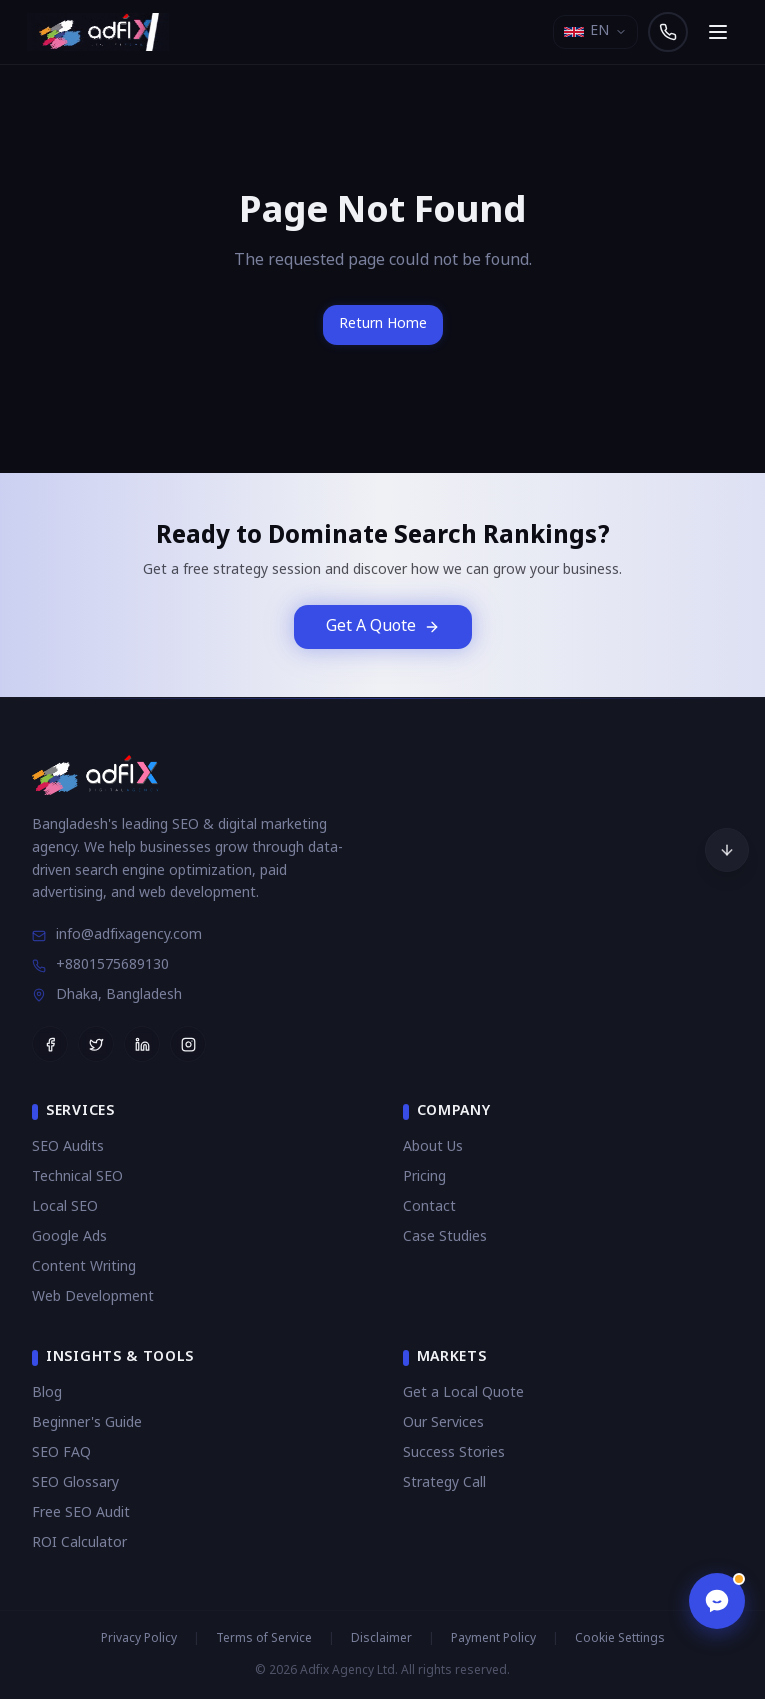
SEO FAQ (61, 1453)
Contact (429, 1207)
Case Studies (445, 1237)
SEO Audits (68, 1147)
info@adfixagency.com (117, 935)
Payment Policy (493, 1639)
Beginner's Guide (87, 1423)
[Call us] (668, 32)
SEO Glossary (75, 1483)
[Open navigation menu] (718, 32)
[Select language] (595, 32)
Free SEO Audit (81, 1513)
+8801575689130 (100, 965)
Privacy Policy (139, 1639)
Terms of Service (264, 1639)
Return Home (383, 324)
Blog (47, 1393)
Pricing (424, 1177)
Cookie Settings (620, 1639)
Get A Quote (383, 627)
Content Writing (84, 1267)
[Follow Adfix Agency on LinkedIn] (142, 1044)
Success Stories (454, 1453)
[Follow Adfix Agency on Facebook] (50, 1044)
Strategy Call (444, 1483)
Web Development (93, 1297)
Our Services (443, 1423)
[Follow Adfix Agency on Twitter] (96, 1044)
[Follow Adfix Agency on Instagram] (188, 1044)
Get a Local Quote (463, 1393)
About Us (433, 1147)
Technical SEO (77, 1177)
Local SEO (65, 1207)
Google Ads (69, 1237)
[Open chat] (715, 1599)
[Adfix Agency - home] (103, 32)
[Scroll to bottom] (727, 850)
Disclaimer (381, 1639)
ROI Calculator (79, 1543)
